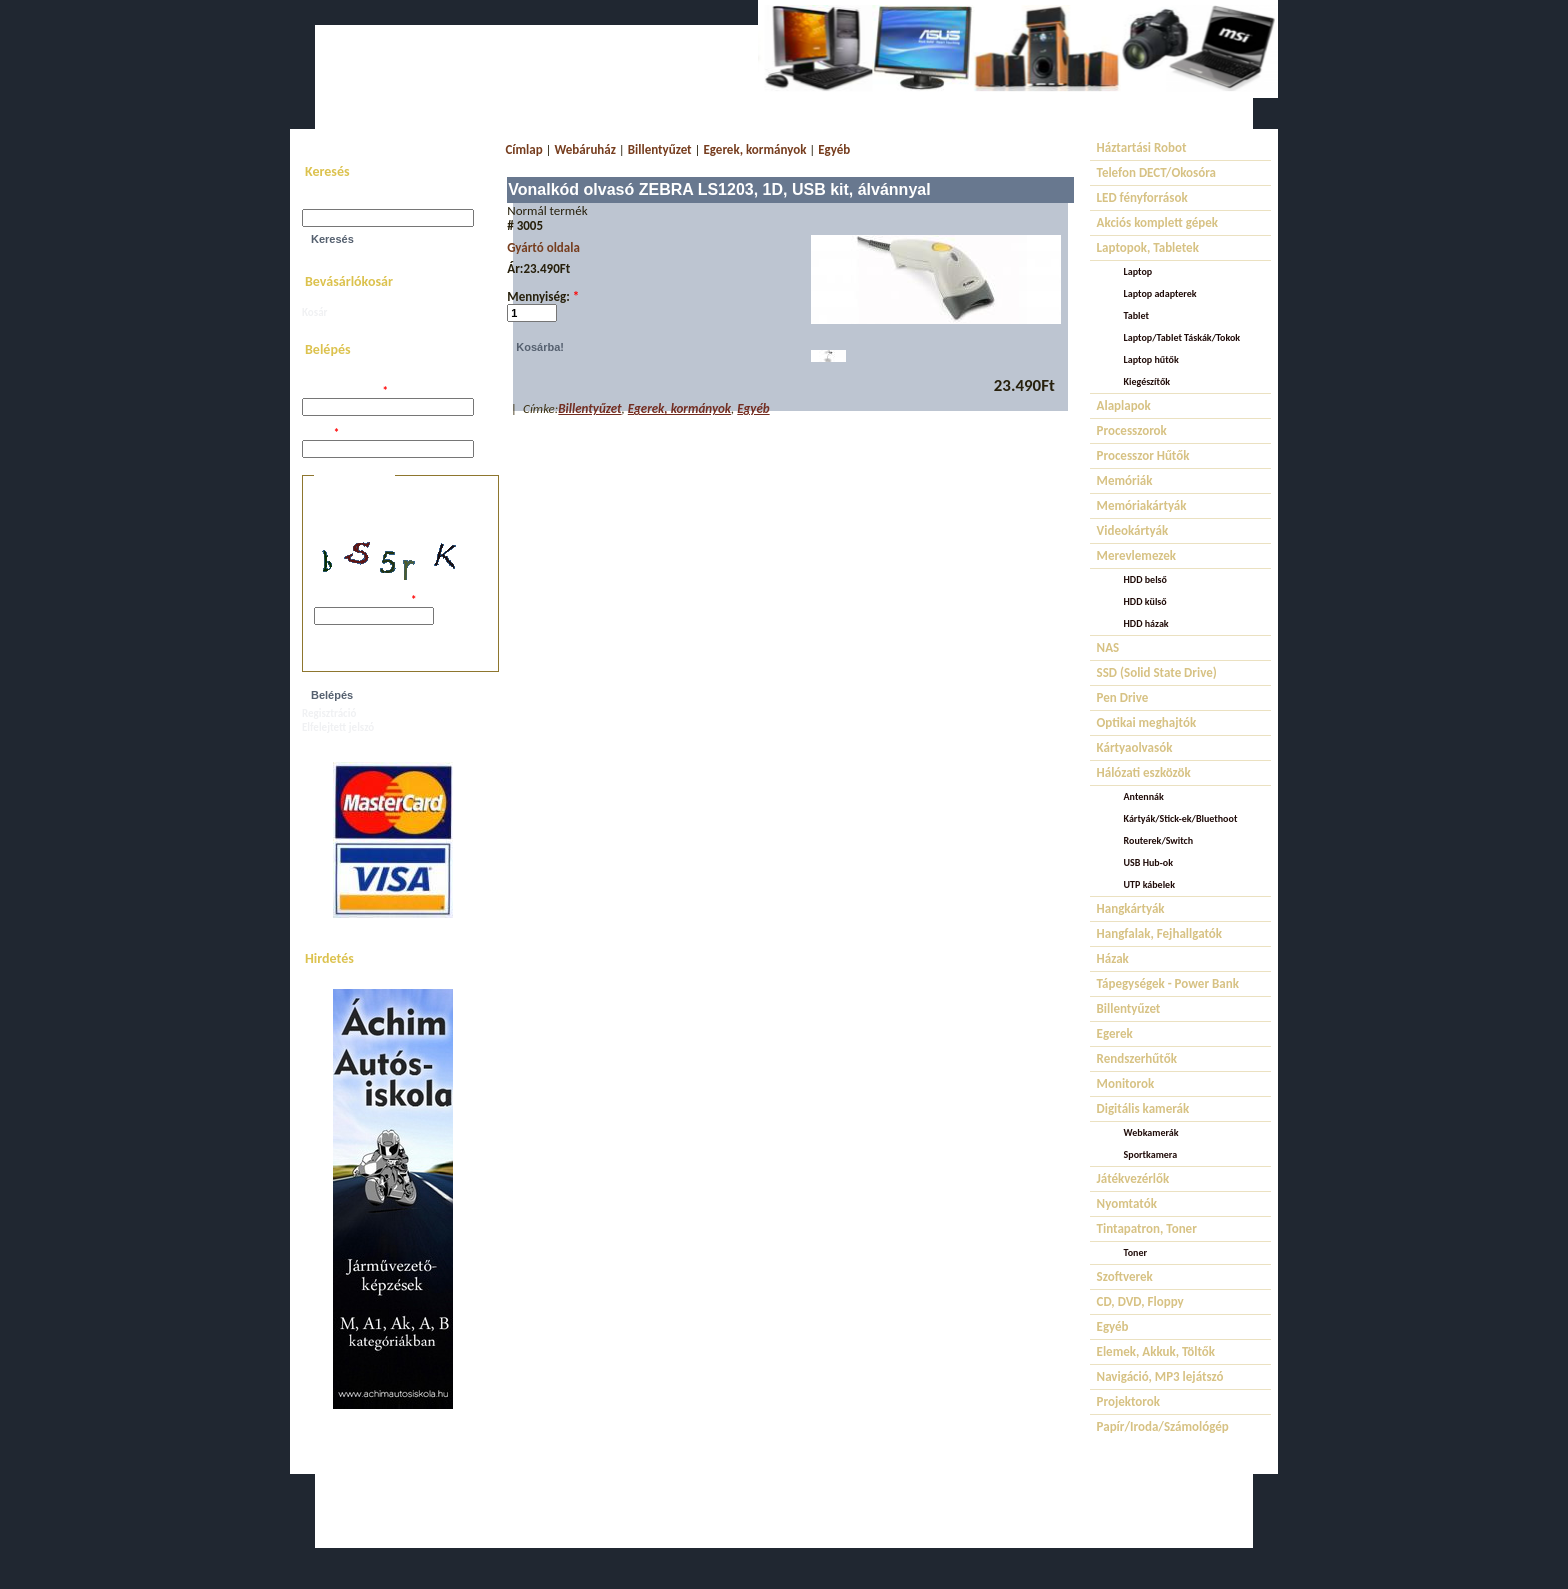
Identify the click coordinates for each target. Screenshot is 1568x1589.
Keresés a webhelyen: (351, 202)
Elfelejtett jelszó (338, 727)
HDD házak (1146, 623)
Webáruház (585, 149)
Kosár (314, 312)
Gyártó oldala (543, 247)
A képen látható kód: (365, 600)
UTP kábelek (1149, 884)
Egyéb (834, 149)
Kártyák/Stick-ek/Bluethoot (1181, 818)
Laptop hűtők (1151, 359)
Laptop (1138, 271)
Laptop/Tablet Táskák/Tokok (1182, 337)
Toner (1135, 1252)
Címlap (523, 149)
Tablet (1136, 315)
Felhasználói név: (345, 391)
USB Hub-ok (1148, 862)
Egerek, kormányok (754, 149)
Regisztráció (329, 713)
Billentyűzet (660, 149)
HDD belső (1145, 579)
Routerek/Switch (1159, 840)
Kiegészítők (1147, 381)
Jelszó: (320, 433)
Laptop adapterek (1160, 293)
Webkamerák (1151, 1132)
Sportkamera (1151, 1154)
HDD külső (1145, 601)
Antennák (1144, 796)
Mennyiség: (543, 296)
